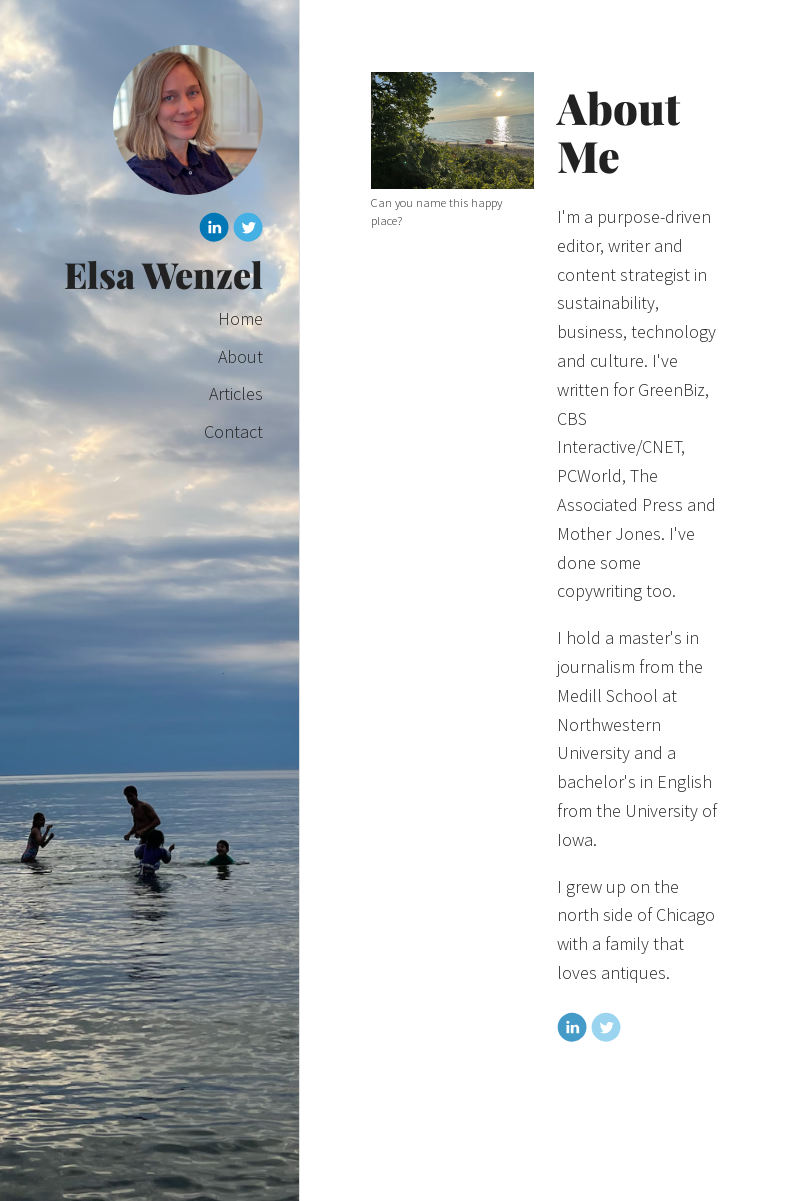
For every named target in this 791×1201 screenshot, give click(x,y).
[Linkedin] (214, 230)
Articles (236, 393)
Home (240, 318)
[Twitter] (248, 230)
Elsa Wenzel (163, 274)
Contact (233, 431)
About (240, 356)
